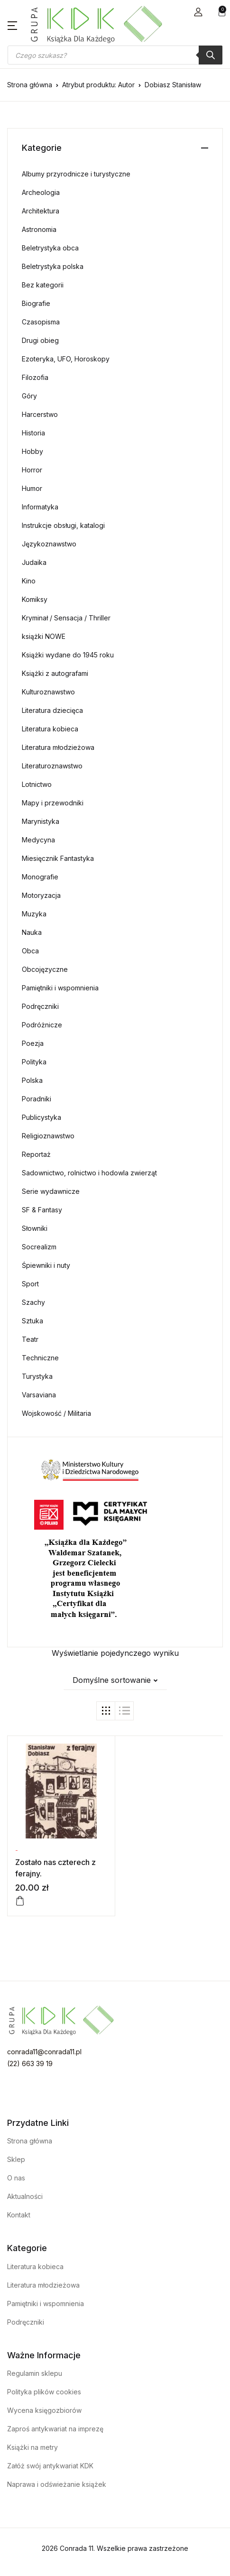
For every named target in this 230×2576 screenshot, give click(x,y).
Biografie (36, 303)
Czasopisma (41, 322)
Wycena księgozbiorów (44, 2410)
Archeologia (41, 192)
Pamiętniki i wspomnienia (60, 988)
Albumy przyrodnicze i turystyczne (76, 174)
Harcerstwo (40, 414)
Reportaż (36, 1154)
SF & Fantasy (42, 1210)
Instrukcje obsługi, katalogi (63, 525)
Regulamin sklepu (34, 2373)
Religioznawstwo (48, 1136)
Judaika (34, 562)
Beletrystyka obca (50, 248)
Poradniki (36, 1099)
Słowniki (34, 1228)
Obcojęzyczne (45, 969)
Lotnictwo (37, 784)
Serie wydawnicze (51, 1191)
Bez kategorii (43, 285)
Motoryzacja (41, 895)
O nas (16, 2178)
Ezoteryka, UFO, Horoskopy (66, 359)
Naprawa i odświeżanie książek (56, 2484)
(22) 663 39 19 (30, 2063)
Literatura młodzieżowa (58, 747)
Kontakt (18, 2215)
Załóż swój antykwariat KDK (50, 2466)
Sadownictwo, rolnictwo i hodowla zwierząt (89, 1173)
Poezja (33, 1043)
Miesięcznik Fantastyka (58, 858)
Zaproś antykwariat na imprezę (55, 2429)
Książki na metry (32, 2447)
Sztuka (32, 1321)
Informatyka (40, 507)
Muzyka (34, 914)
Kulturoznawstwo (48, 692)
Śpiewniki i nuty (46, 1265)
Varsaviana (39, 1395)
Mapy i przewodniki (52, 803)
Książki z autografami (55, 673)
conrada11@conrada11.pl (44, 2052)
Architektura (40, 211)
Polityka (34, 1062)
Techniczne (40, 1358)
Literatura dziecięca (52, 710)
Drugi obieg (40, 340)
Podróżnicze (42, 1025)
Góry (29, 396)
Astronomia (39, 229)
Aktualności (25, 2196)
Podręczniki (40, 1006)
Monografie (40, 877)
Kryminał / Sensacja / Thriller (66, 618)
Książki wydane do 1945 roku (68, 655)
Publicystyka (41, 1117)
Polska (32, 1080)
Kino (29, 581)
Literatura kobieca (50, 729)
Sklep (16, 2159)
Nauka (32, 932)
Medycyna (38, 840)
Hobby (32, 451)
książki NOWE (43, 636)
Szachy (33, 1302)
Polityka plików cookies (44, 2392)
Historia (33, 433)
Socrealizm (39, 1247)
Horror (32, 470)
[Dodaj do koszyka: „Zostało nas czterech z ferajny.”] (20, 1901)
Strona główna (29, 85)
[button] (198, 12)
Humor (32, 488)
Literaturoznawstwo (52, 766)
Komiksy (34, 599)
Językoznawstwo (49, 544)
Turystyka (37, 1376)
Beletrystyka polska (52, 266)
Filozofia (35, 377)
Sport (30, 1284)
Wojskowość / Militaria (56, 1413)
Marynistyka (40, 821)
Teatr (30, 1339)
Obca (30, 951)
